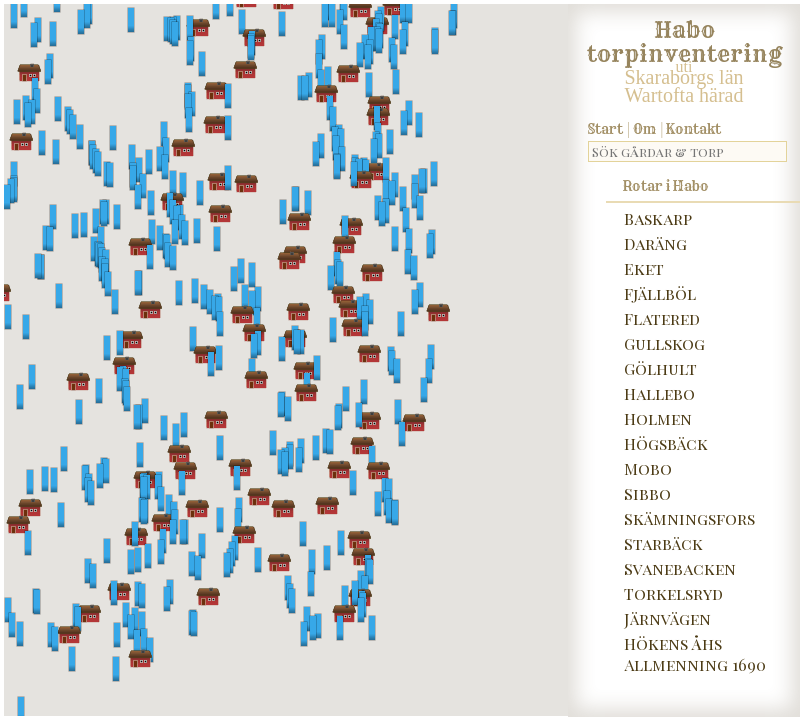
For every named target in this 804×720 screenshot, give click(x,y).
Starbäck (663, 543)
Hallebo (659, 393)
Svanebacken (680, 568)
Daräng (655, 243)
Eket (644, 268)
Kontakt (693, 129)
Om (644, 129)
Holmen (658, 418)
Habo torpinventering (684, 38)
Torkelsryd (673, 593)
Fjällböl (660, 293)
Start (605, 129)
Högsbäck (666, 443)
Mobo (648, 468)
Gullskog (664, 343)
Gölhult (660, 368)
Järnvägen (667, 618)
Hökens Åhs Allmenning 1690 (695, 654)
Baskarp (658, 218)
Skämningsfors (689, 518)
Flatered (662, 318)
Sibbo (647, 493)
